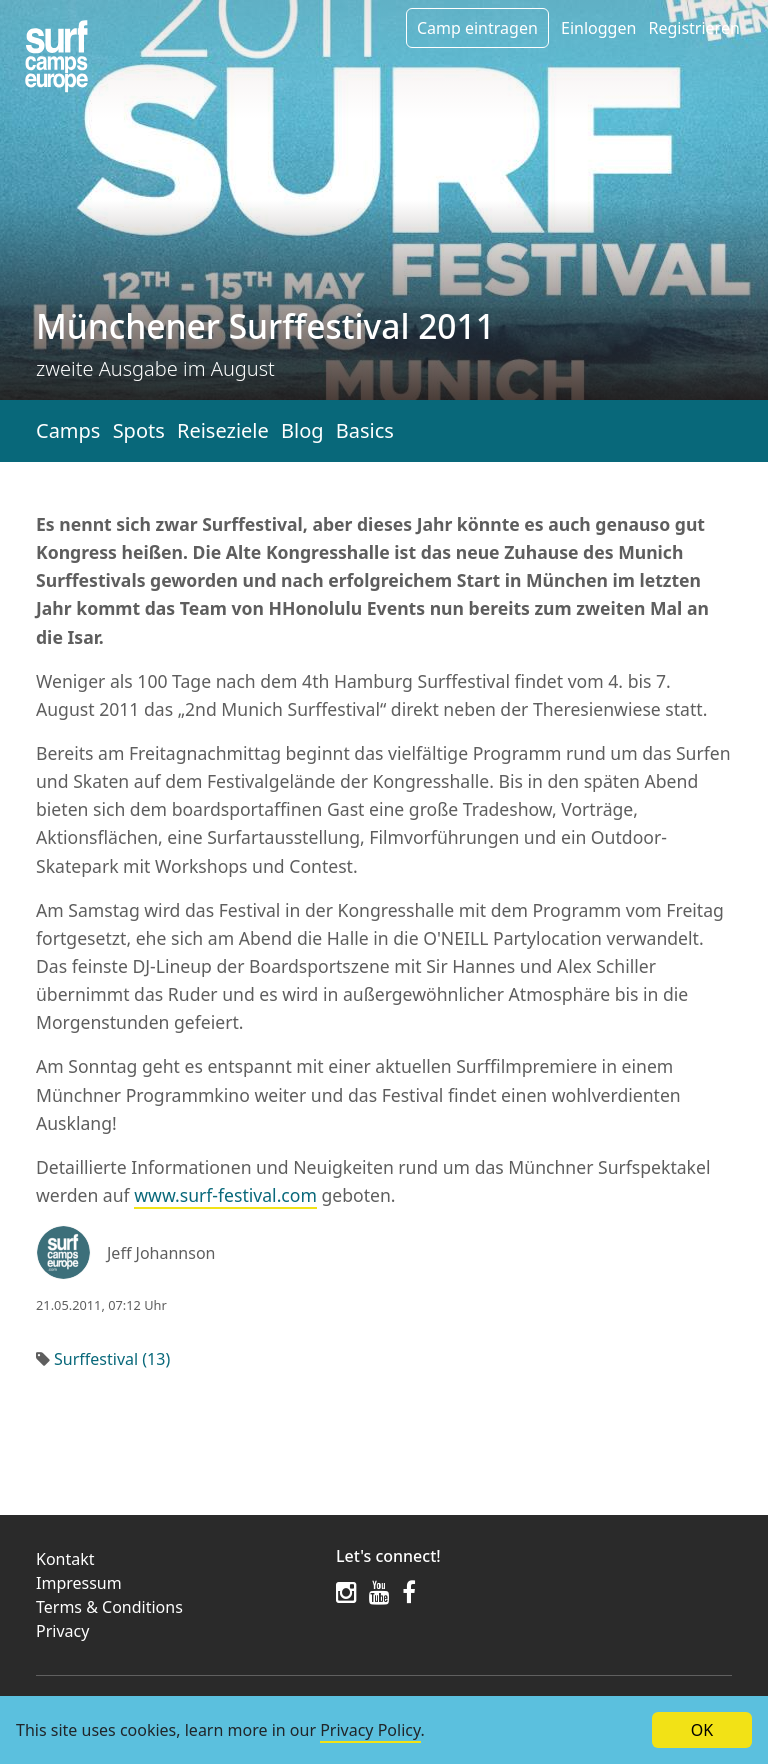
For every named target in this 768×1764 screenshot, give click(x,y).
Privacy (62, 1631)
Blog (302, 430)
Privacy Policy (370, 1730)
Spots (139, 430)
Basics (365, 430)
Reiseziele (223, 430)
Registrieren (693, 28)
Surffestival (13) (112, 1359)
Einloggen (598, 28)
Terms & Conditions (109, 1607)
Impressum (79, 1583)
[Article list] (56, 56)
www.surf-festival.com (225, 1195)
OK (702, 1730)
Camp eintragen (477, 28)
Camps (68, 430)
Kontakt (65, 1559)
